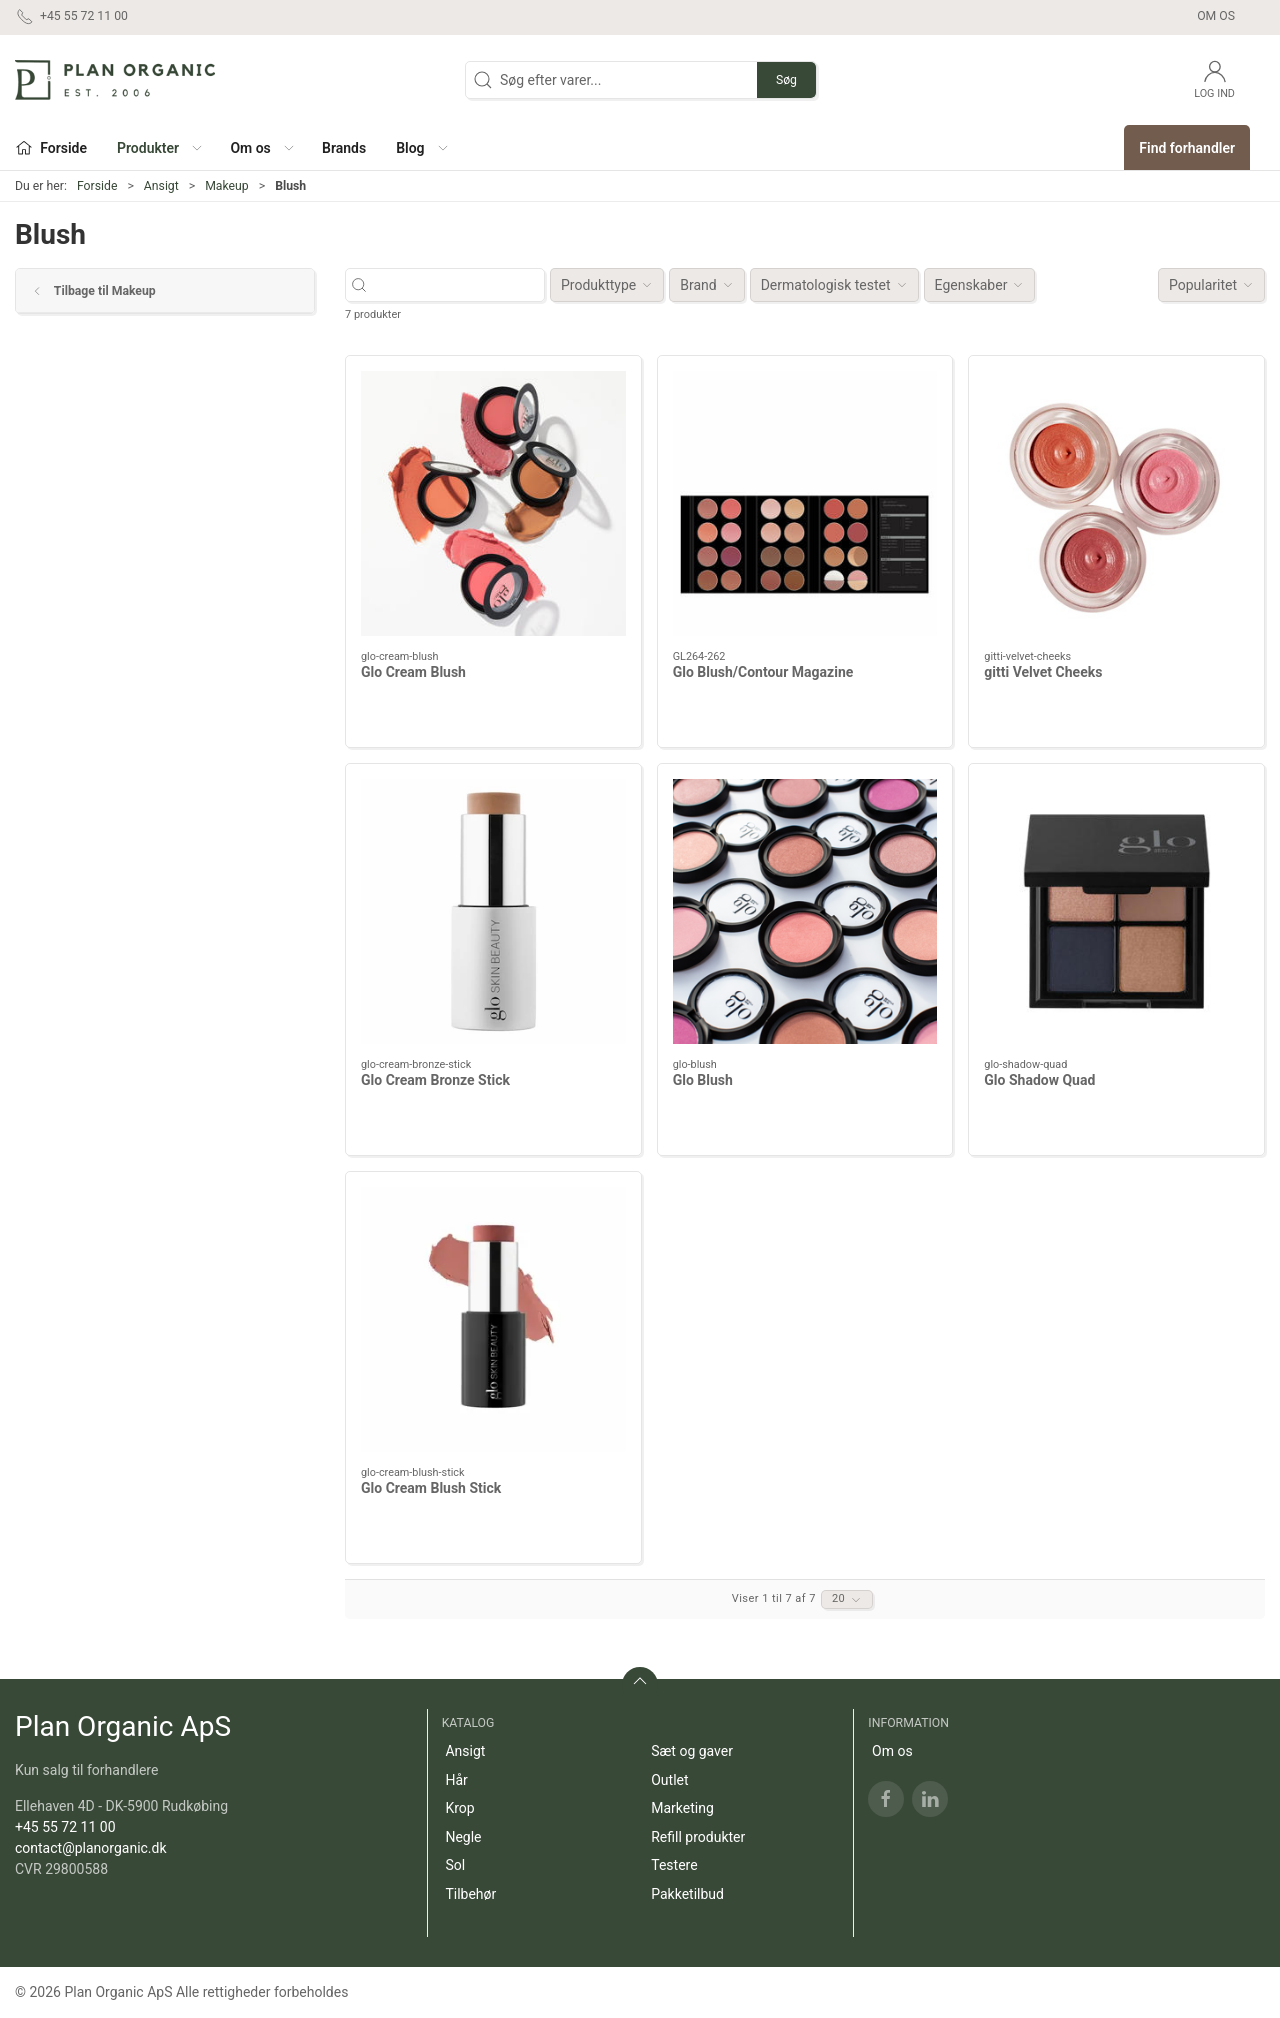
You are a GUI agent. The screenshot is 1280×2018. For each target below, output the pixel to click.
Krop (459, 1808)
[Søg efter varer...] (462, 285)
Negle (463, 1837)
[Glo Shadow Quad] (1116, 911)
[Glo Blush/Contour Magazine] (805, 503)
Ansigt (161, 186)
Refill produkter (698, 1837)
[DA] (115, 80)
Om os (1216, 16)
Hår (456, 1780)
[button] (158, 147)
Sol (455, 1865)
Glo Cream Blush (413, 672)
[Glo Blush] (805, 911)
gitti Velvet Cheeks (1043, 672)
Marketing (682, 1808)
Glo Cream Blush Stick (431, 1488)
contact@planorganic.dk (91, 1848)
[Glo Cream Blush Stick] (493, 1319)
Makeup (227, 186)
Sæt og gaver (692, 1751)
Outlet (669, 1780)
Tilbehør (470, 1894)
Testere (674, 1865)
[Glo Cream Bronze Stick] (493, 911)
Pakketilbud (687, 1894)
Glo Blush (703, 1080)
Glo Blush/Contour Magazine (763, 672)
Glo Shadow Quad (1039, 1080)
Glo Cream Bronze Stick (435, 1080)
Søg (786, 80)
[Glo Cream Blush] (493, 503)
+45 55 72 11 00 (65, 1827)
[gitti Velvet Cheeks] (1116, 503)
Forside (97, 186)
